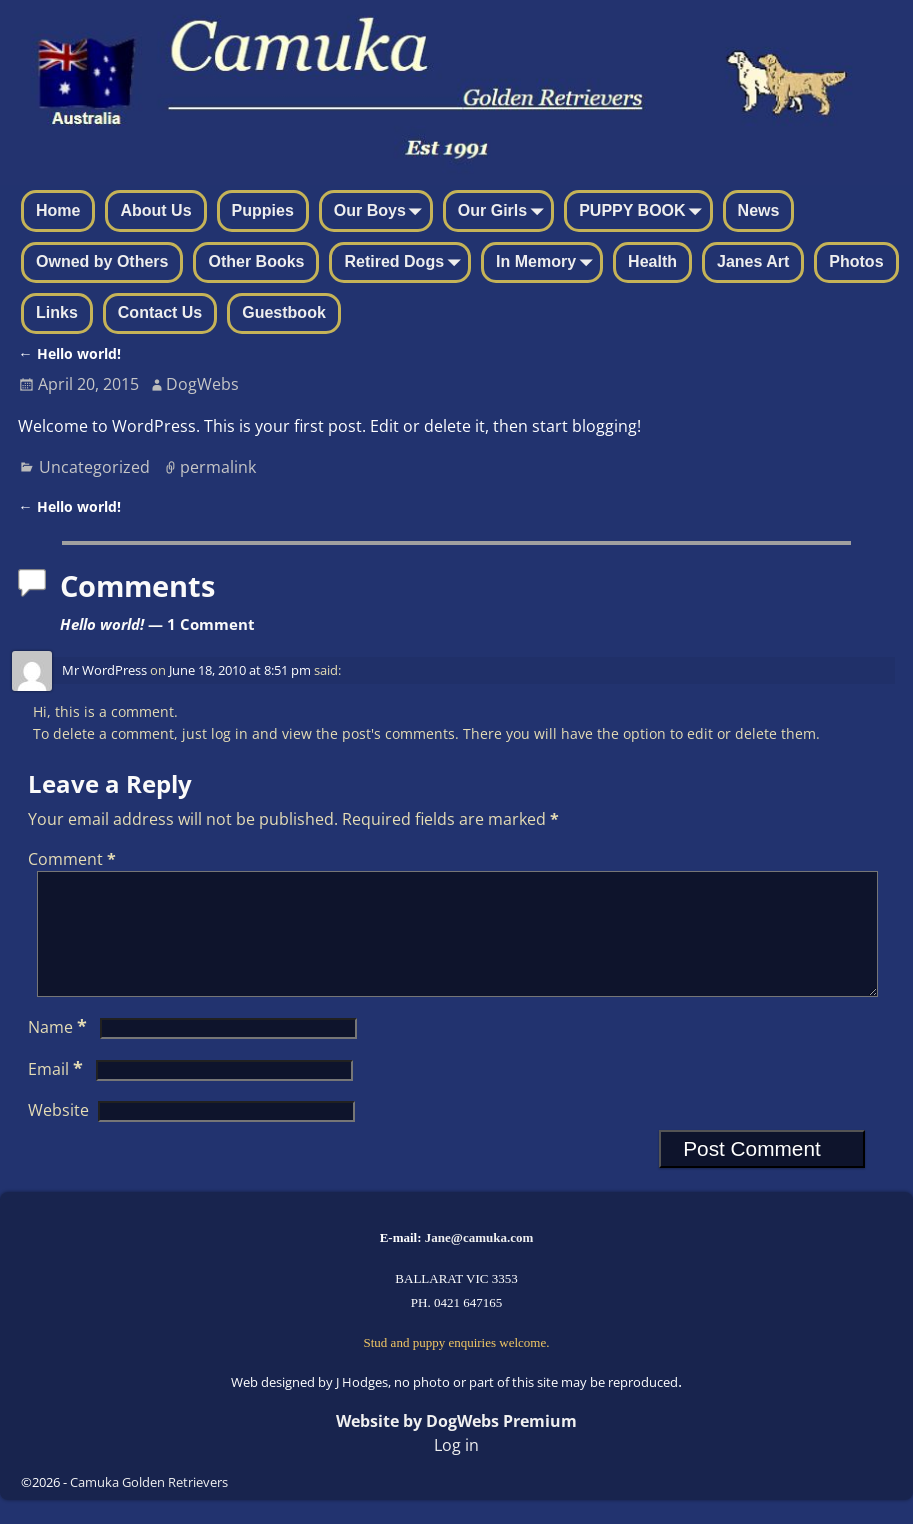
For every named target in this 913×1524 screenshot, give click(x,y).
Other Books (256, 261)
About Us (155, 210)
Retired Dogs (406, 264)
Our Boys (382, 212)
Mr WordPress (104, 670)
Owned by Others (102, 261)
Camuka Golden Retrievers (149, 1506)
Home (58, 210)
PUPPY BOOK (644, 212)
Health (652, 261)
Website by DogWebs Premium (456, 1445)
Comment (74, 859)
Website (58, 1134)
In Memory (548, 264)
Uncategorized (94, 467)
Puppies (263, 210)
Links (57, 312)
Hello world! (69, 353)
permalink (218, 467)
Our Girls (504, 212)
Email (57, 1093)
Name (59, 1051)
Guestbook (284, 312)
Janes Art (753, 261)
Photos (856, 261)
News (759, 210)
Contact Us (160, 312)
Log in (456, 1469)
